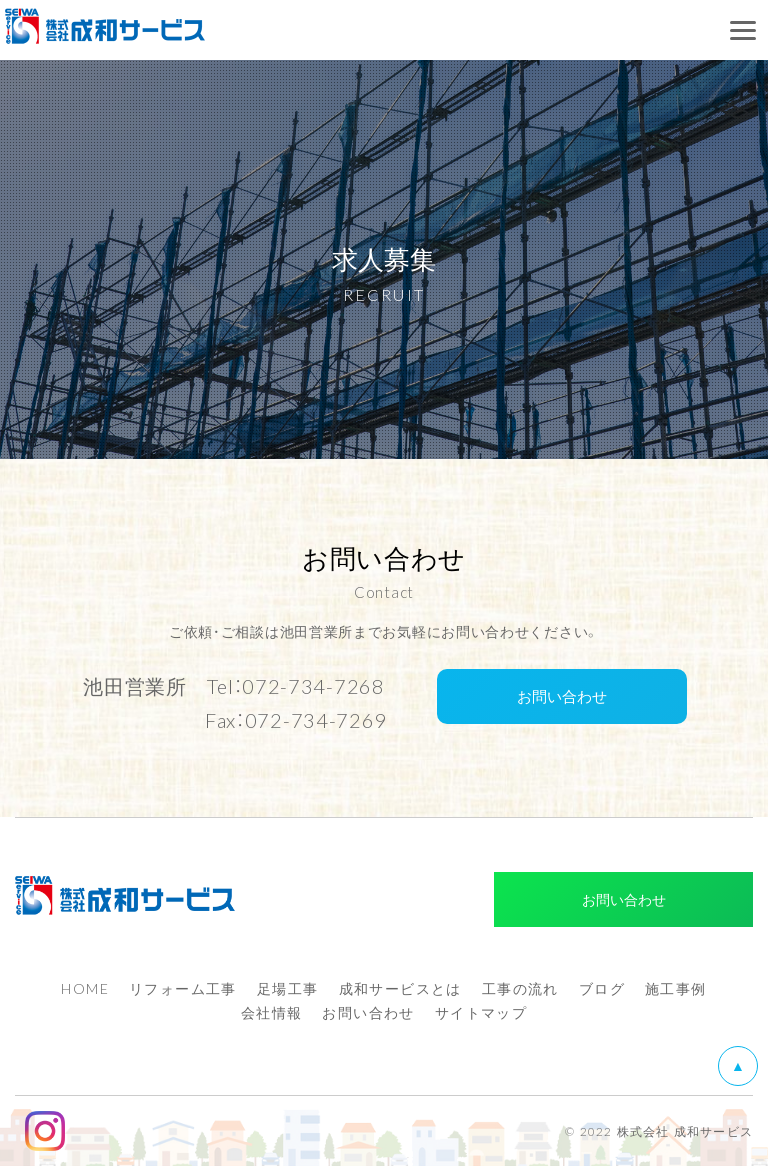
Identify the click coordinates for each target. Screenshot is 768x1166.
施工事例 (676, 988)
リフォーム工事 (183, 988)
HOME (85, 988)
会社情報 (272, 1012)
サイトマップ (481, 1012)
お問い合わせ (562, 696)
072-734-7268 (313, 685)
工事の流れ (520, 988)
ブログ (602, 988)
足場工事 (288, 988)
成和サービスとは (400, 988)
